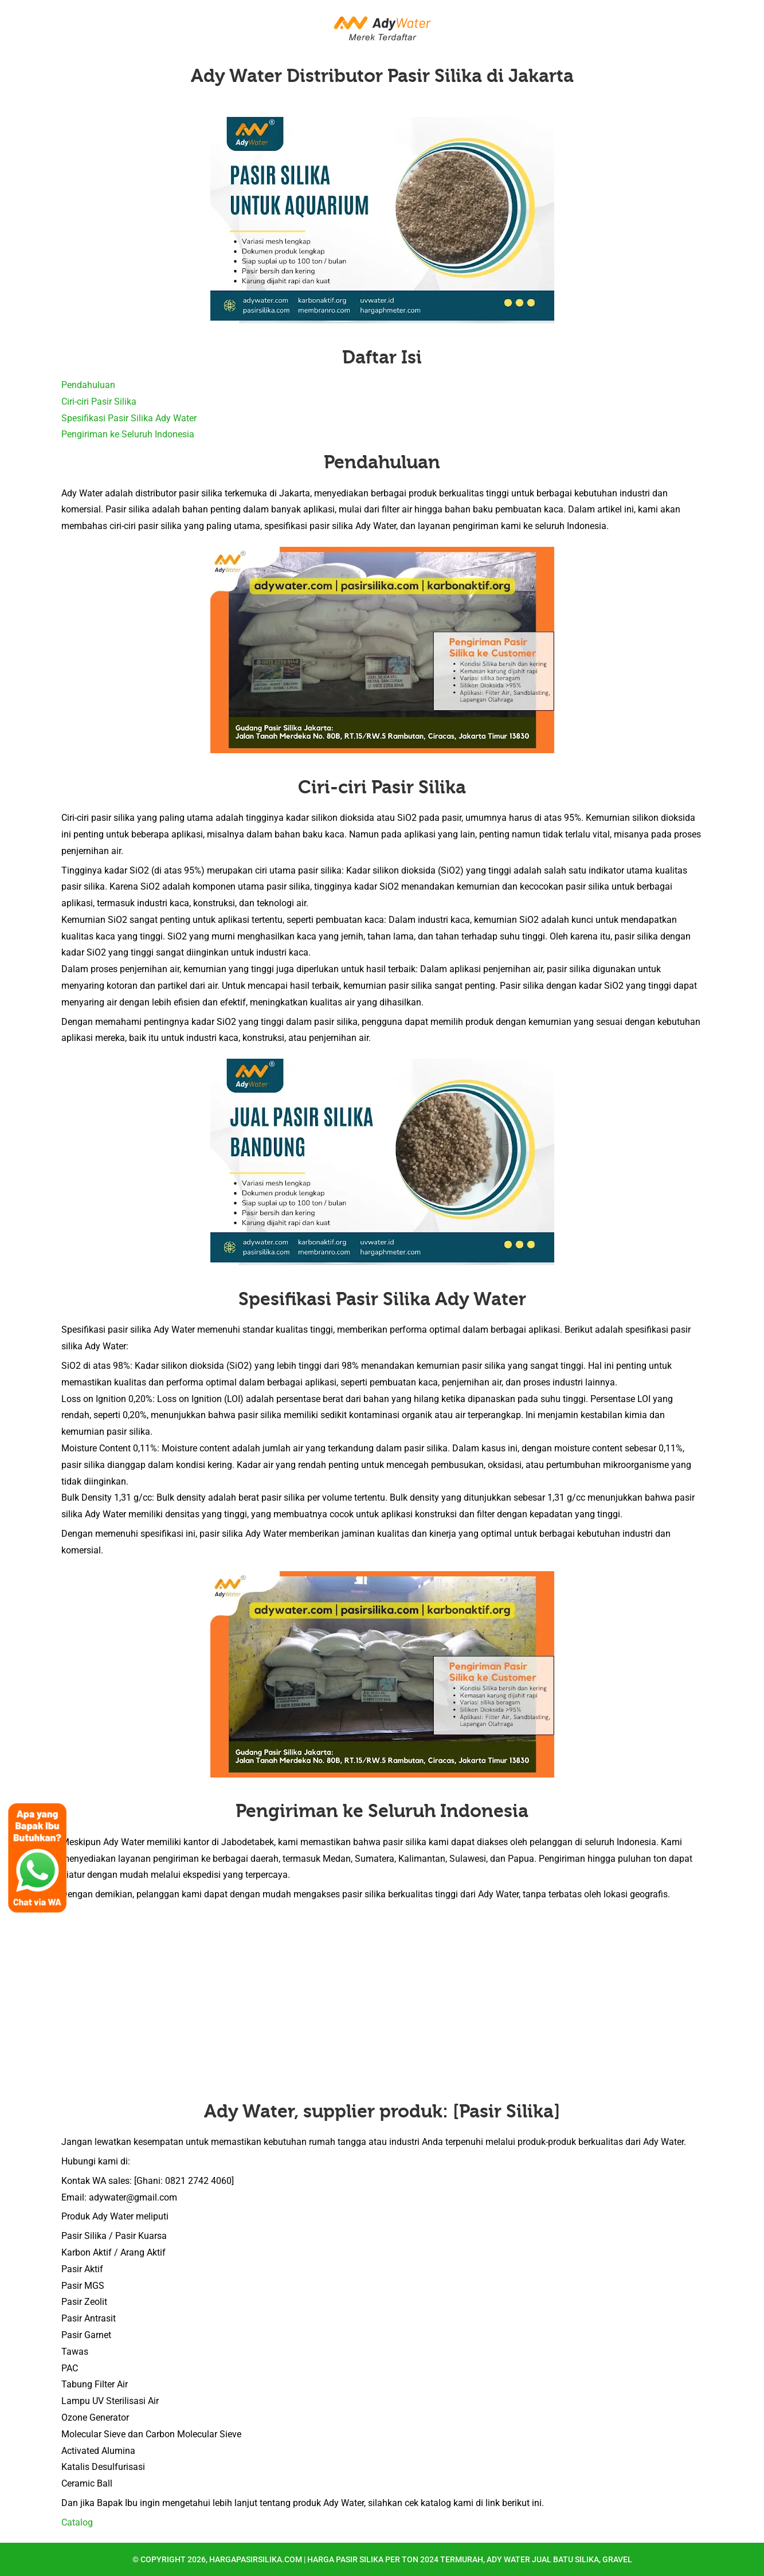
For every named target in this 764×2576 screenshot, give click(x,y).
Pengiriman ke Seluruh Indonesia (127, 434)
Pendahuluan (88, 384)
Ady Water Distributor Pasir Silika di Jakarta (382, 76)
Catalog (77, 2522)
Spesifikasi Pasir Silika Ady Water (129, 418)
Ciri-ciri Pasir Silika (98, 401)
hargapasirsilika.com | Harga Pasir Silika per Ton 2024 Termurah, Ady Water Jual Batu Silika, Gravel (420, 2559)
